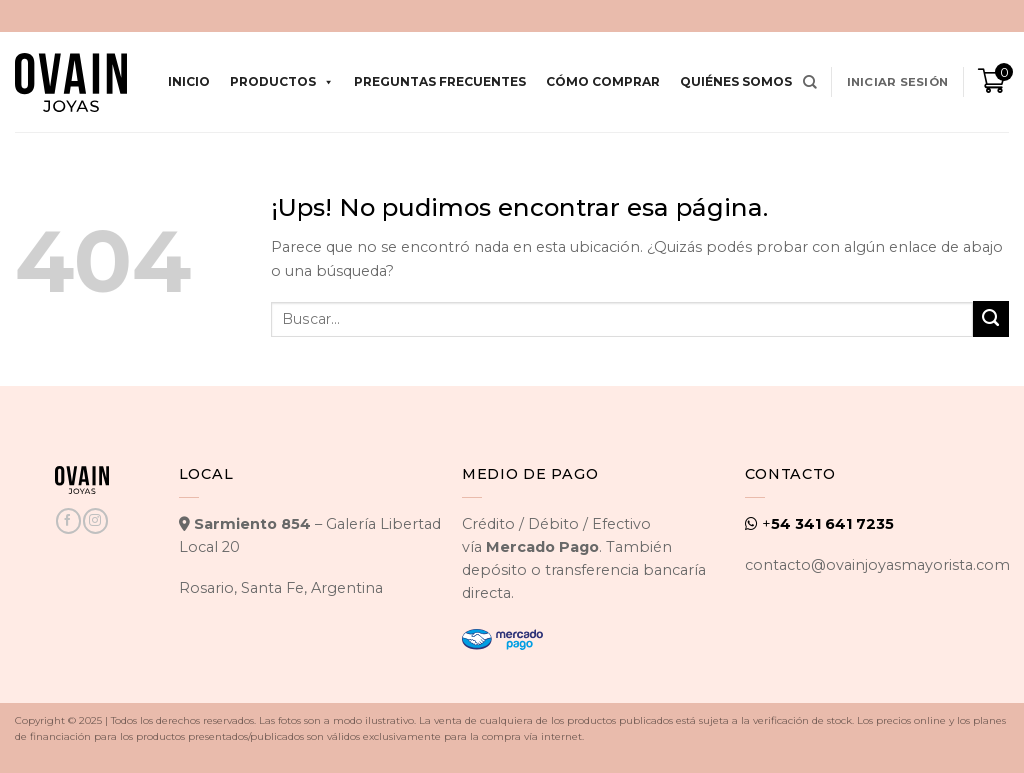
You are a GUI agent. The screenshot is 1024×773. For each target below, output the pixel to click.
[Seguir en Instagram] (95, 520)
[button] (897, 82)
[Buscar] (810, 82)
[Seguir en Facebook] (68, 520)
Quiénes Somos (736, 81)
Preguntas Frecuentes (440, 81)
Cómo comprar (603, 81)
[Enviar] (991, 319)
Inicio (189, 81)
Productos (282, 82)
